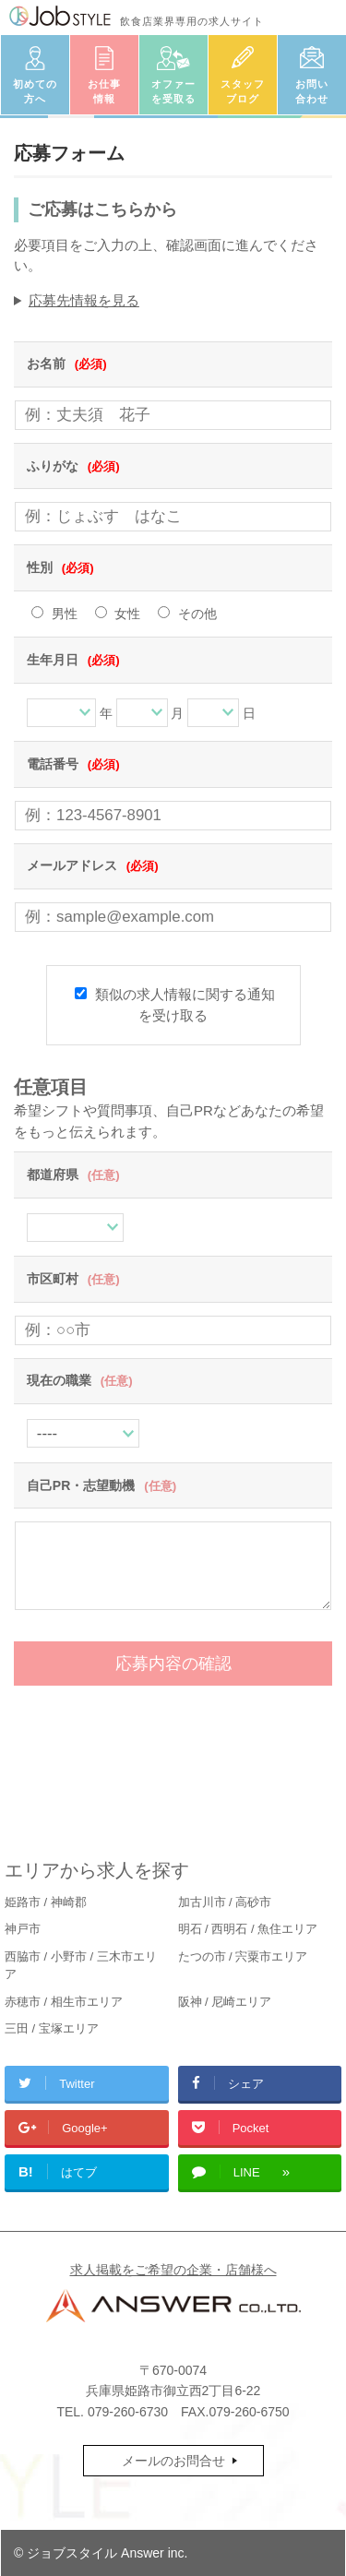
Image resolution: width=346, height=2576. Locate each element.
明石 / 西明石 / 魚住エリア (248, 1929)
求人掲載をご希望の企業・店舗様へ (173, 2269)
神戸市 (23, 1929)
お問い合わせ (311, 91)
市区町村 (73, 1278)
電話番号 (73, 764)
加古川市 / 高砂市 (225, 1902)
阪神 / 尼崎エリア (225, 2002)
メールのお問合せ (173, 2460)
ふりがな (73, 466)
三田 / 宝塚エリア (52, 2028)
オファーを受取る (173, 91)
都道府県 (73, 1174)
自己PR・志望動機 (101, 1485)
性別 (60, 567)
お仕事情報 (104, 91)
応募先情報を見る (84, 300)
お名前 (67, 363)
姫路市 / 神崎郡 (46, 1902)
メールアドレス (93, 865)
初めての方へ (35, 91)
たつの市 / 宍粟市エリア (243, 1956)
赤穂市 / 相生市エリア (64, 2002)
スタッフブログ (243, 91)
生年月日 (73, 659)
